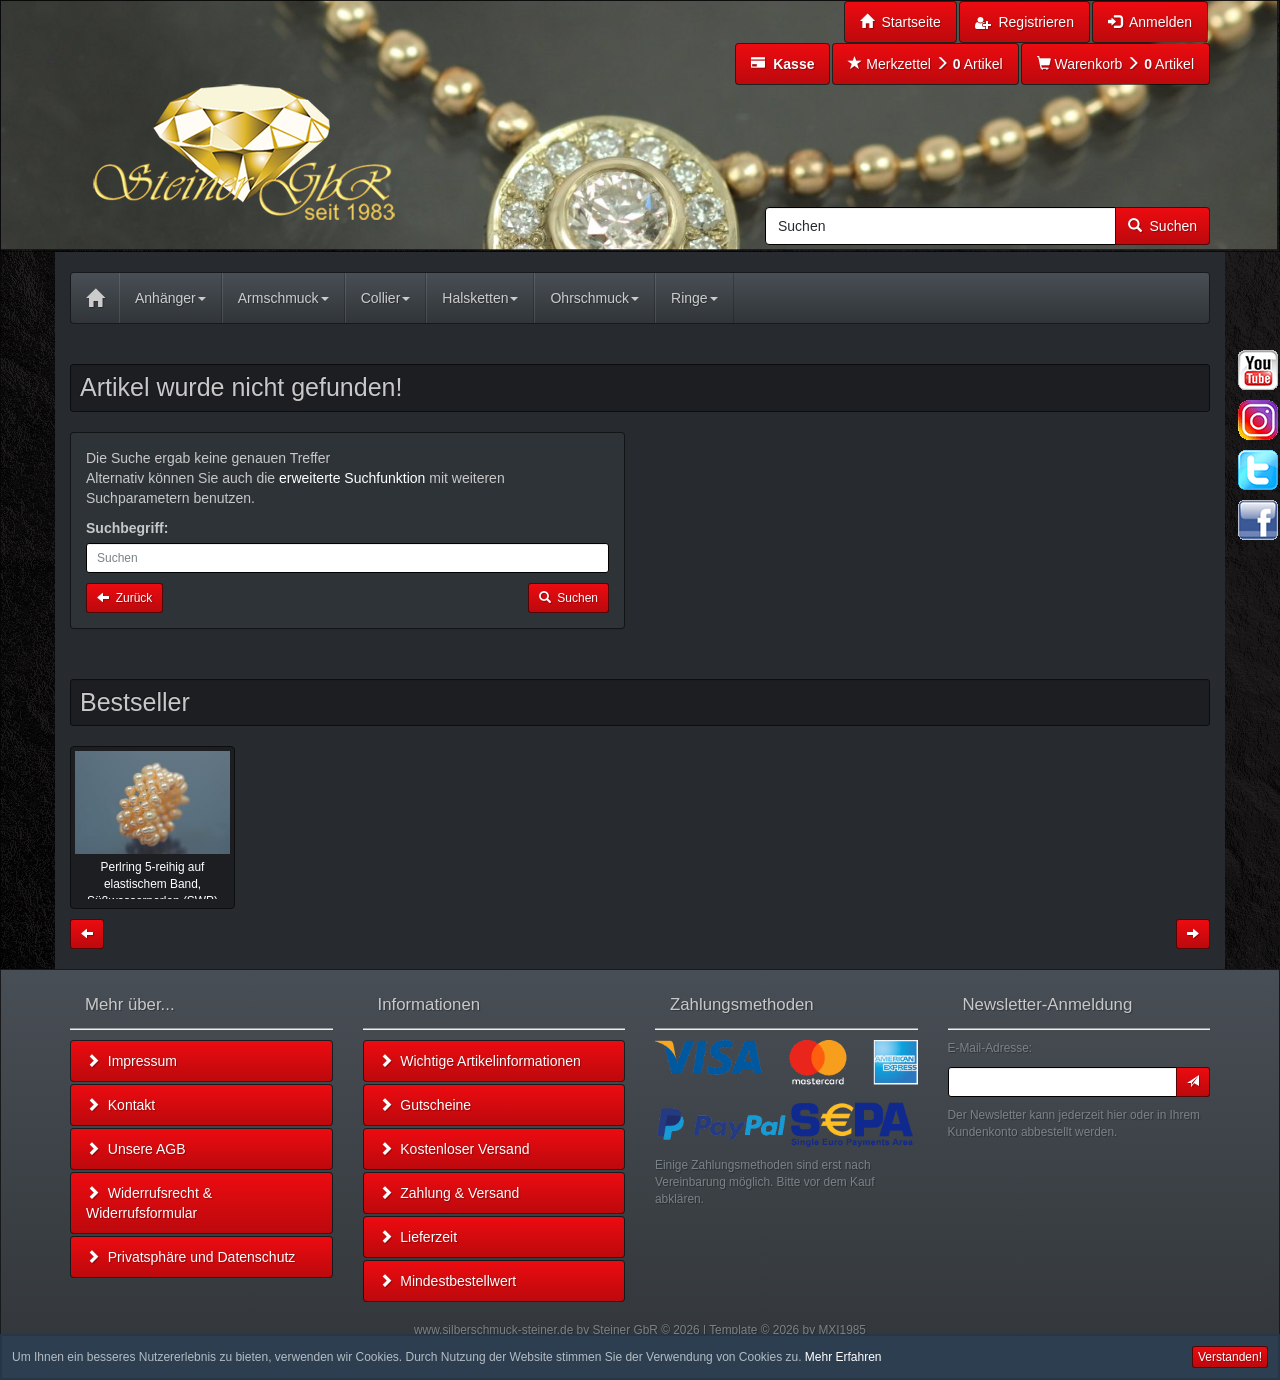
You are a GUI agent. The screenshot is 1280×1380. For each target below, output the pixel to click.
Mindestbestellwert (448, 1281)
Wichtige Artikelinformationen (480, 1061)
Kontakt (120, 1105)
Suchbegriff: (127, 528)
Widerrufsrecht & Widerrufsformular (149, 1203)
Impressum (131, 1061)
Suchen (1162, 226)
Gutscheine (425, 1105)
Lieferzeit (418, 1237)
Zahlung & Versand (449, 1193)
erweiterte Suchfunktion (352, 478)
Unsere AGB (136, 1149)
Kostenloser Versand (454, 1149)
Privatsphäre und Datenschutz (190, 1257)
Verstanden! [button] (1230, 1357)
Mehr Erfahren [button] (843, 1357)
